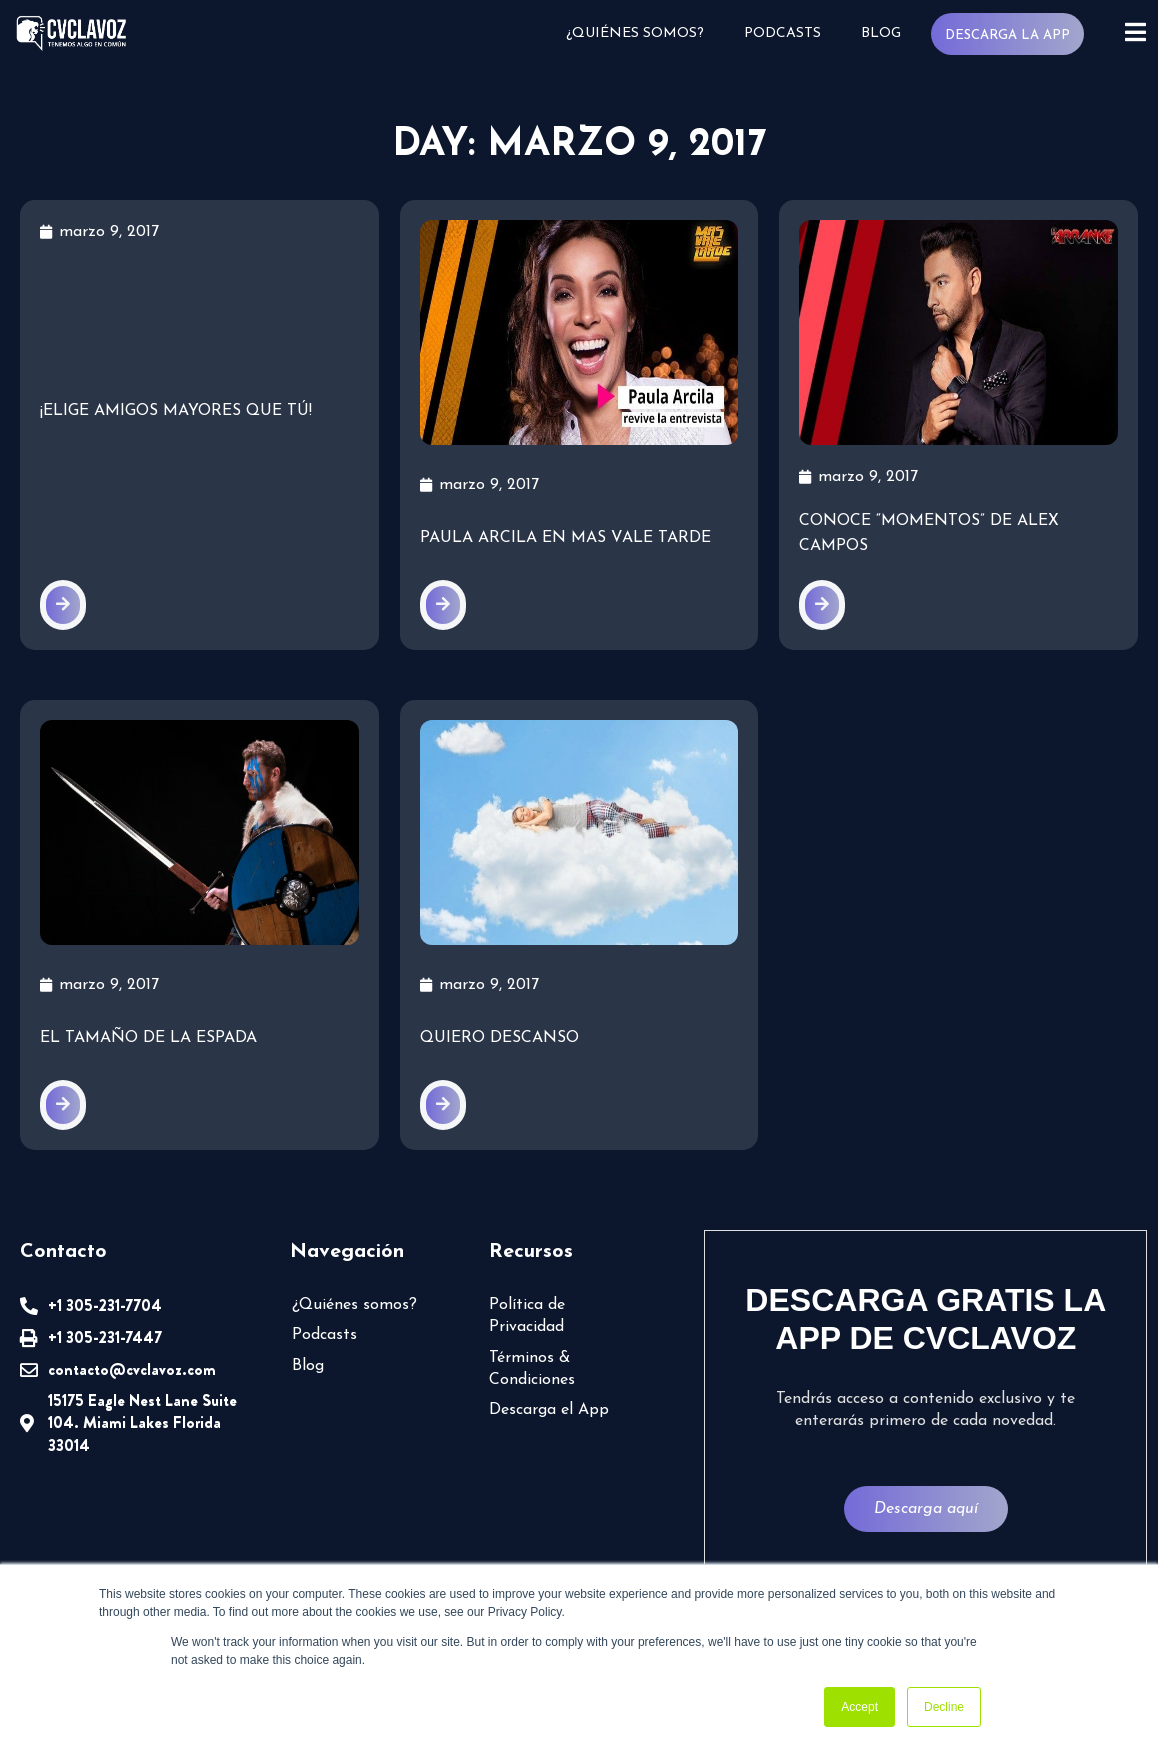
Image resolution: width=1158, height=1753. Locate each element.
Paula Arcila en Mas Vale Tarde (565, 538)
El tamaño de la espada (148, 1038)
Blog (880, 33)
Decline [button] (944, 1707)
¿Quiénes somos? (634, 33)
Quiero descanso (499, 1038)
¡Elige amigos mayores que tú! (176, 411)
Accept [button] (859, 1707)
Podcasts (781, 33)
